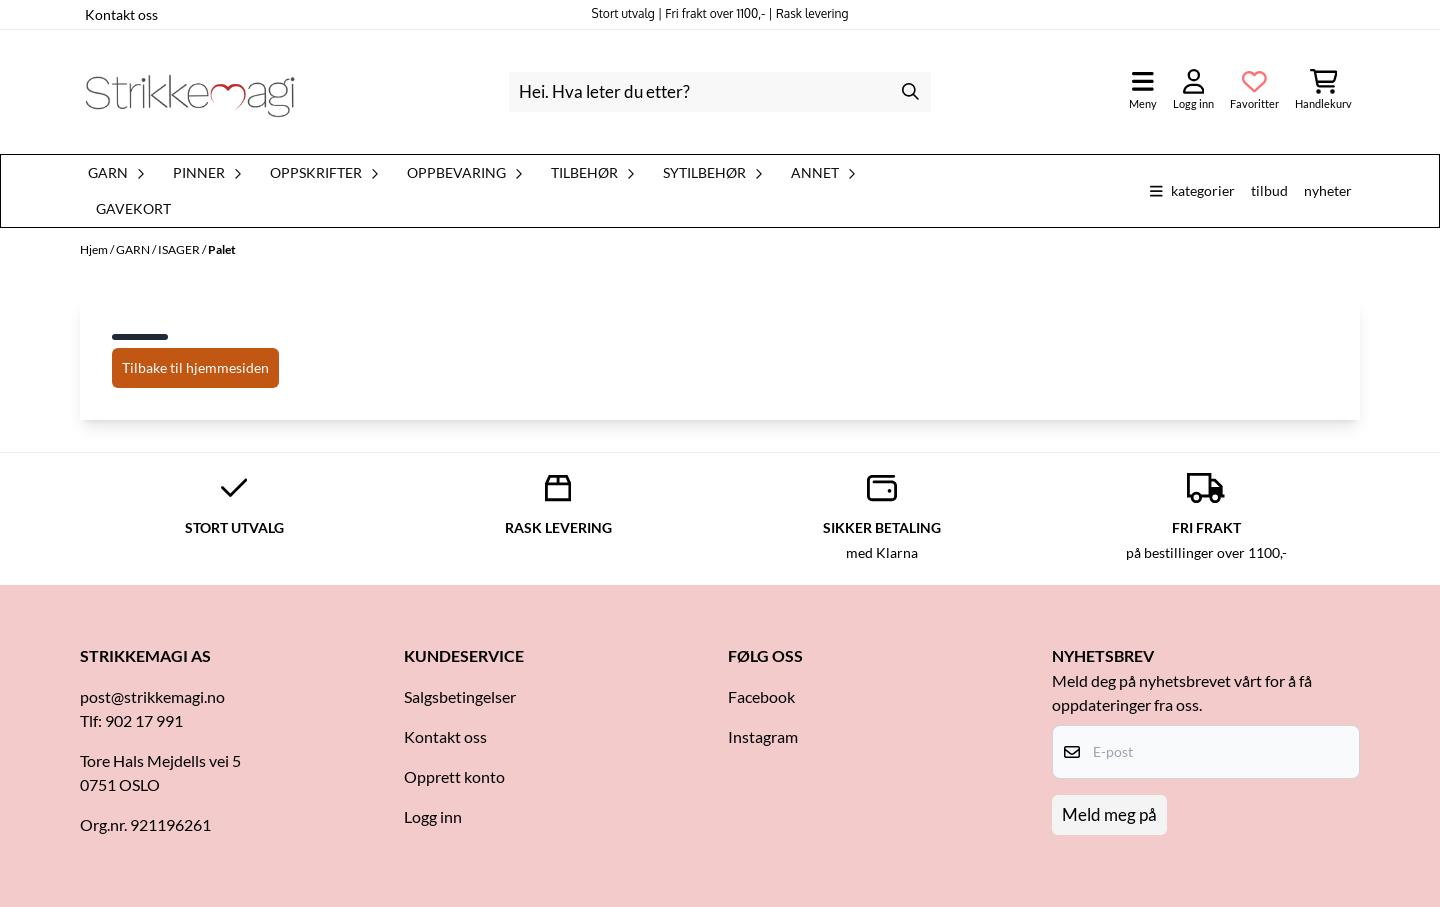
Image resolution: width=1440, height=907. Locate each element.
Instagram (763, 736)
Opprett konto (454, 776)
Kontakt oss (121, 14)
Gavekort (133, 209)
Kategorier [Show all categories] (1192, 190)
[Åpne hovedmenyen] (1143, 91)
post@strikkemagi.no (152, 696)
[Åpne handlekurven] (1323, 91)
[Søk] (719, 92)
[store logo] (190, 92)
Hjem (95, 249)
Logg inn (433, 816)
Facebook (761, 696)
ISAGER (180, 249)
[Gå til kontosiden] (1193, 91)
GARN (134, 249)
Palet (222, 249)
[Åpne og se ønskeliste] (1254, 91)
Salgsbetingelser (460, 696)
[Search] (911, 92)
